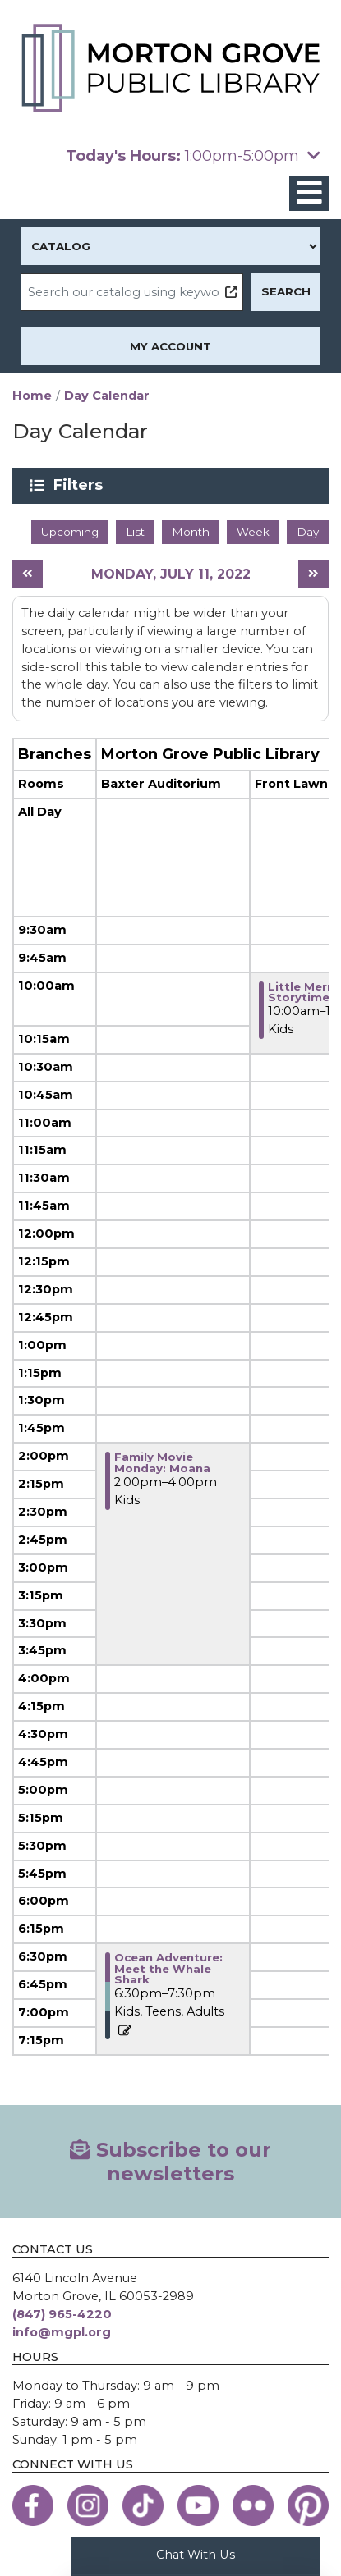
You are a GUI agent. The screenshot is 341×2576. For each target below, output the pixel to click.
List (135, 531)
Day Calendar (107, 395)
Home (32, 395)
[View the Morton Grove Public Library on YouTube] (198, 2505)
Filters (80, 485)
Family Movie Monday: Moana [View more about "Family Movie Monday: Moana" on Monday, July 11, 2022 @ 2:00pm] (162, 1462)
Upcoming (70, 531)
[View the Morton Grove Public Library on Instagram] (87, 2505)
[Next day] (313, 574)
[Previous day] (27, 574)
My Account (170, 346)
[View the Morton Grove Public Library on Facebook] (32, 2505)
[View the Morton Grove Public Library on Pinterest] (308, 2505)
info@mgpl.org (61, 2332)
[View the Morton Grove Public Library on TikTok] (143, 2505)
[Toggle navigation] (309, 193)
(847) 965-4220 (62, 2314)
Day (308, 531)
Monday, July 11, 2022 (171, 574)
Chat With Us (195, 2554)
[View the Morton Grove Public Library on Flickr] (253, 2505)
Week (253, 531)
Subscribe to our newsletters (170, 2161)
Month (191, 531)
